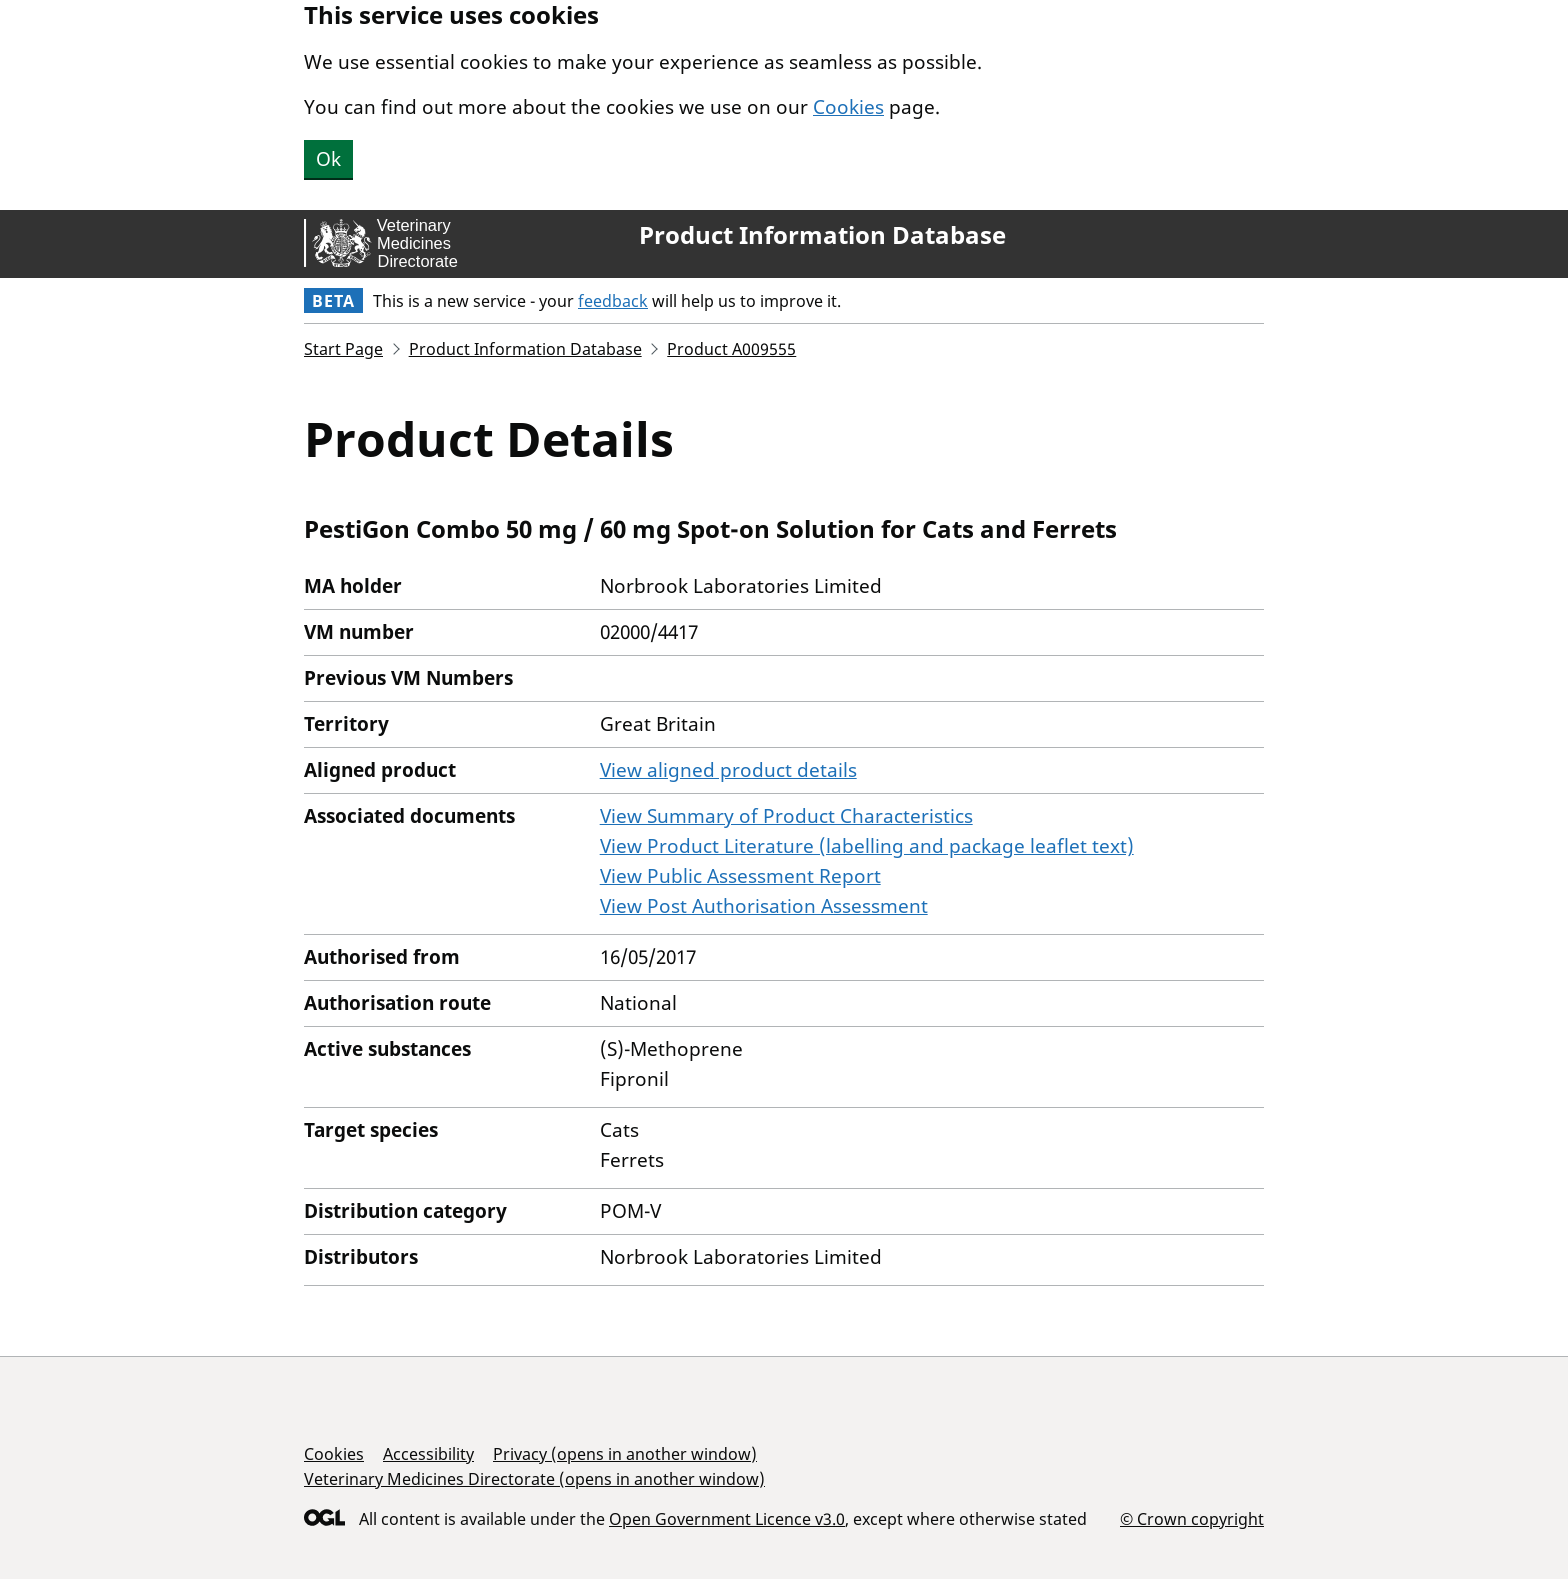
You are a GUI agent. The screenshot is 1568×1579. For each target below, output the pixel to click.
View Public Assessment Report (740, 876)
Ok (328, 159)
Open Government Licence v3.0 (727, 1519)
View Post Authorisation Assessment (764, 906)
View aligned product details (728, 770)
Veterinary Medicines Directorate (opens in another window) (534, 1479)
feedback (613, 301)
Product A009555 (731, 349)
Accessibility (428, 1454)
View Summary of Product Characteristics (786, 816)
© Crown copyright (1192, 1518)
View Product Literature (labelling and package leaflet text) (867, 846)
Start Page (343, 349)
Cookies (848, 107)
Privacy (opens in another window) (625, 1454)
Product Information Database (822, 235)
